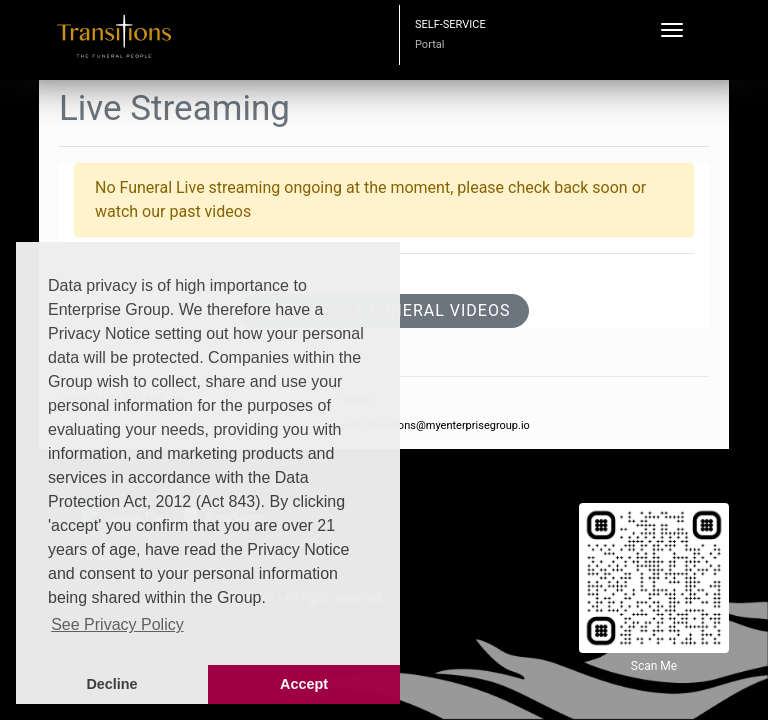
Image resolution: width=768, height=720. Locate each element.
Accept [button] (304, 684)
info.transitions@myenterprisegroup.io (436, 425)
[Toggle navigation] (672, 30)
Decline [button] (111, 684)
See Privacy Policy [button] (117, 624)
